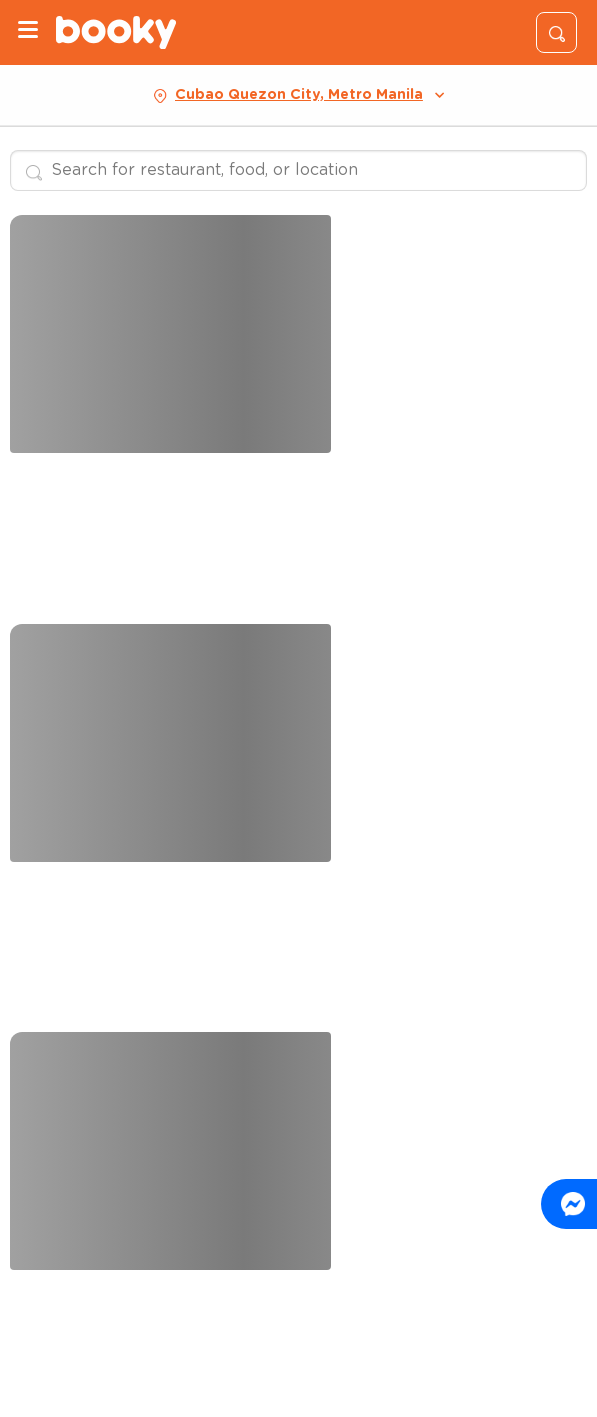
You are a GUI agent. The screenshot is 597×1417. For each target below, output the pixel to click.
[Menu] (28, 32)
